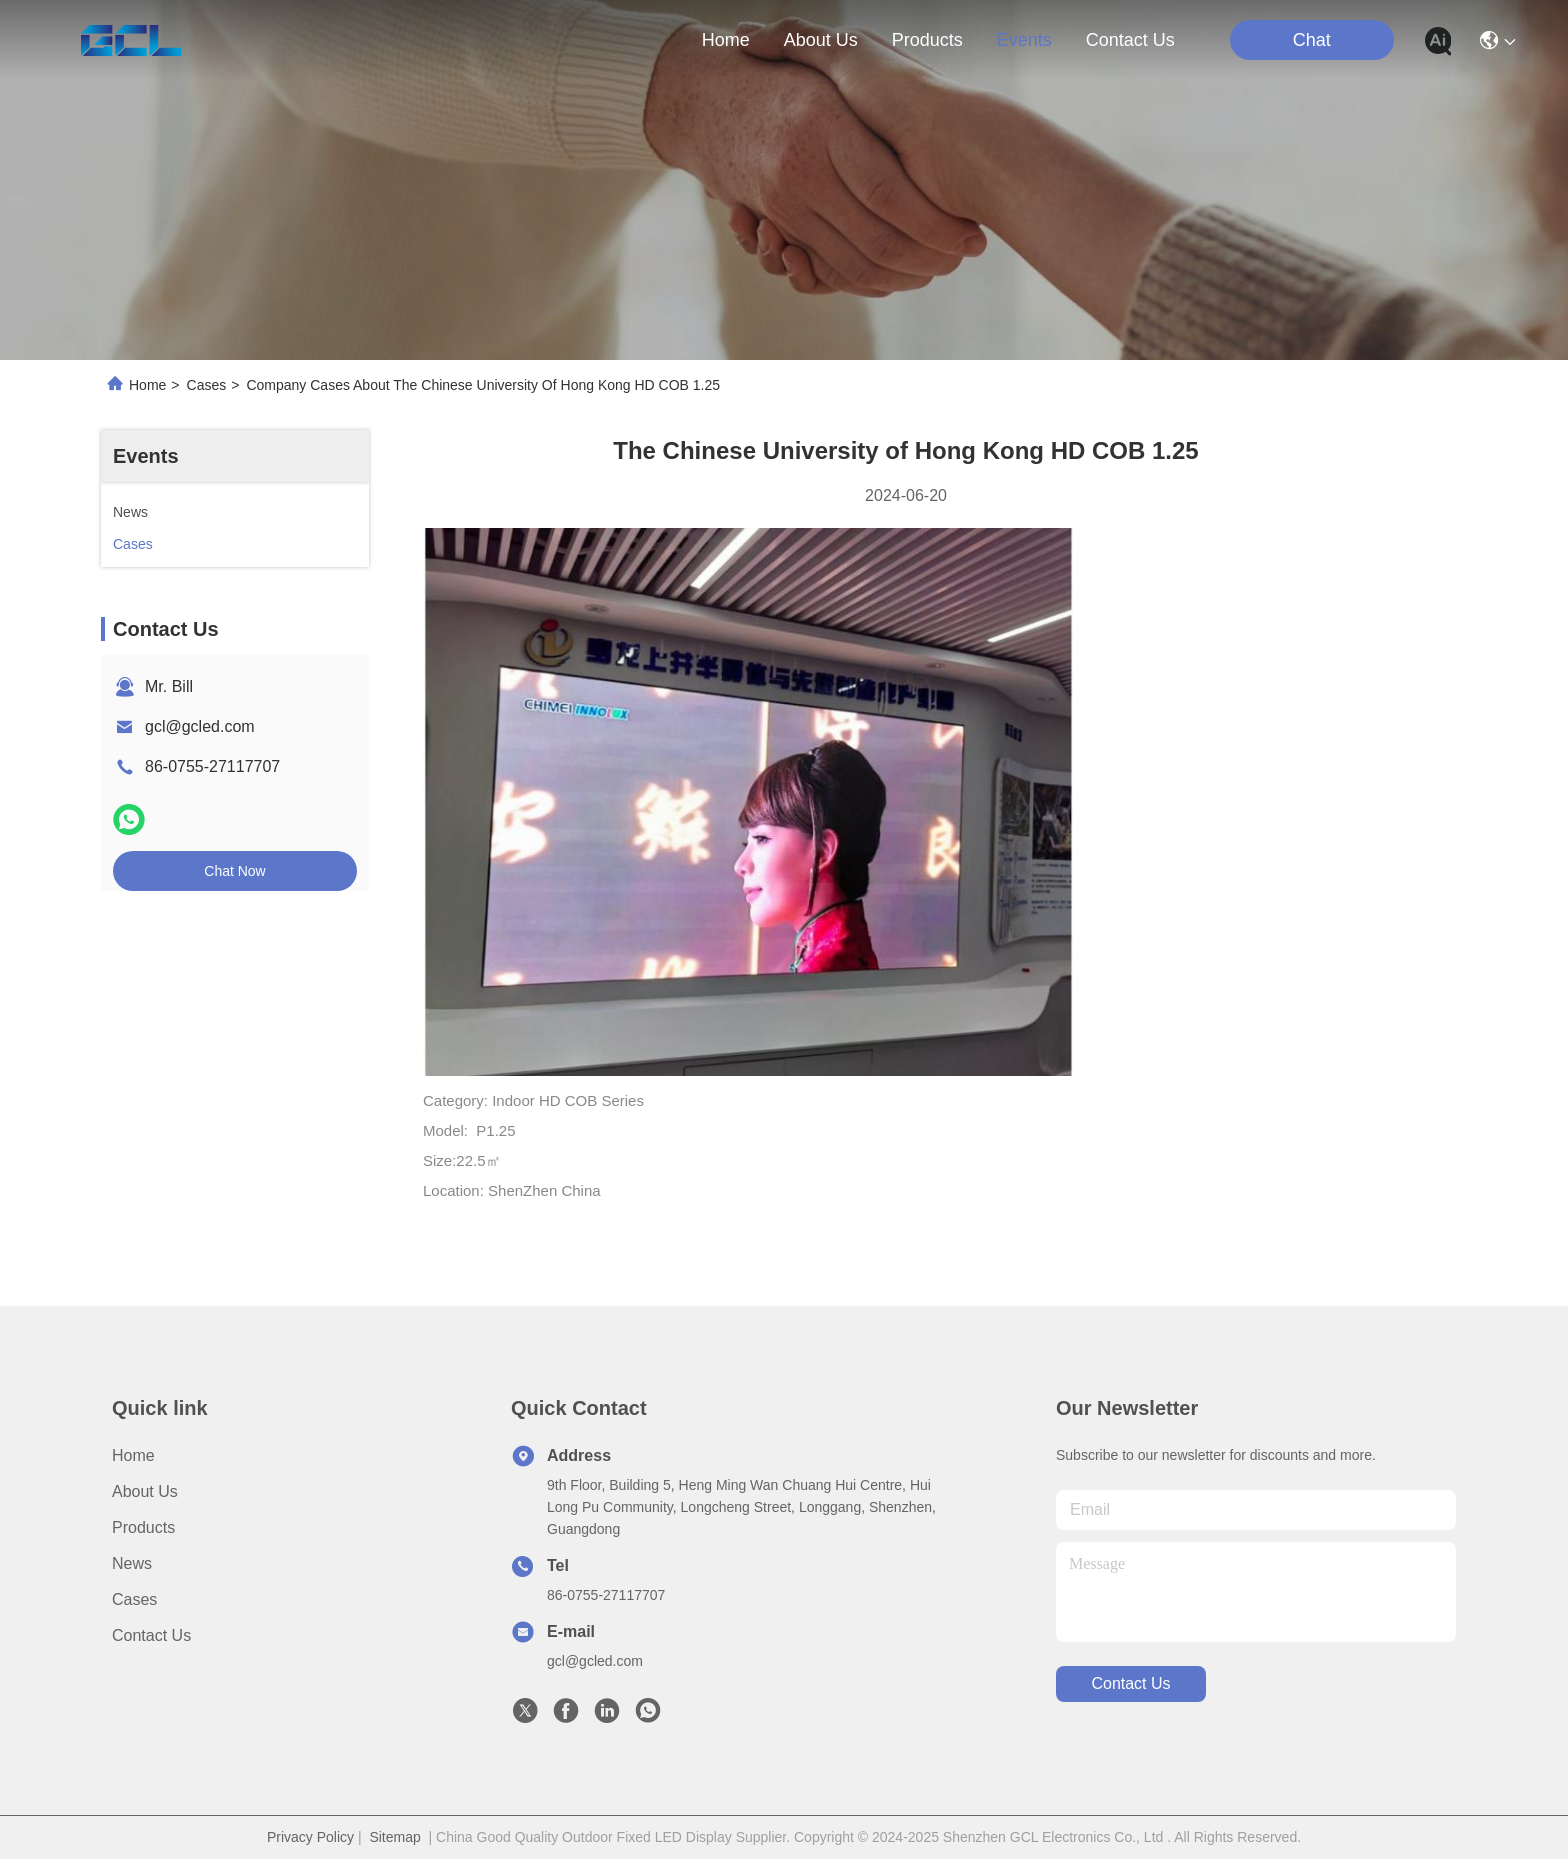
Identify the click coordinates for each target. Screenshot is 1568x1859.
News (132, 1563)
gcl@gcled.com (200, 726)
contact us (1130, 40)
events (1024, 40)
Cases (207, 385)
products (927, 40)
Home (726, 40)
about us (821, 40)
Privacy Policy (310, 1837)
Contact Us (151, 1635)
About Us (145, 1491)
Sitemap (394, 1837)
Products (143, 1527)
